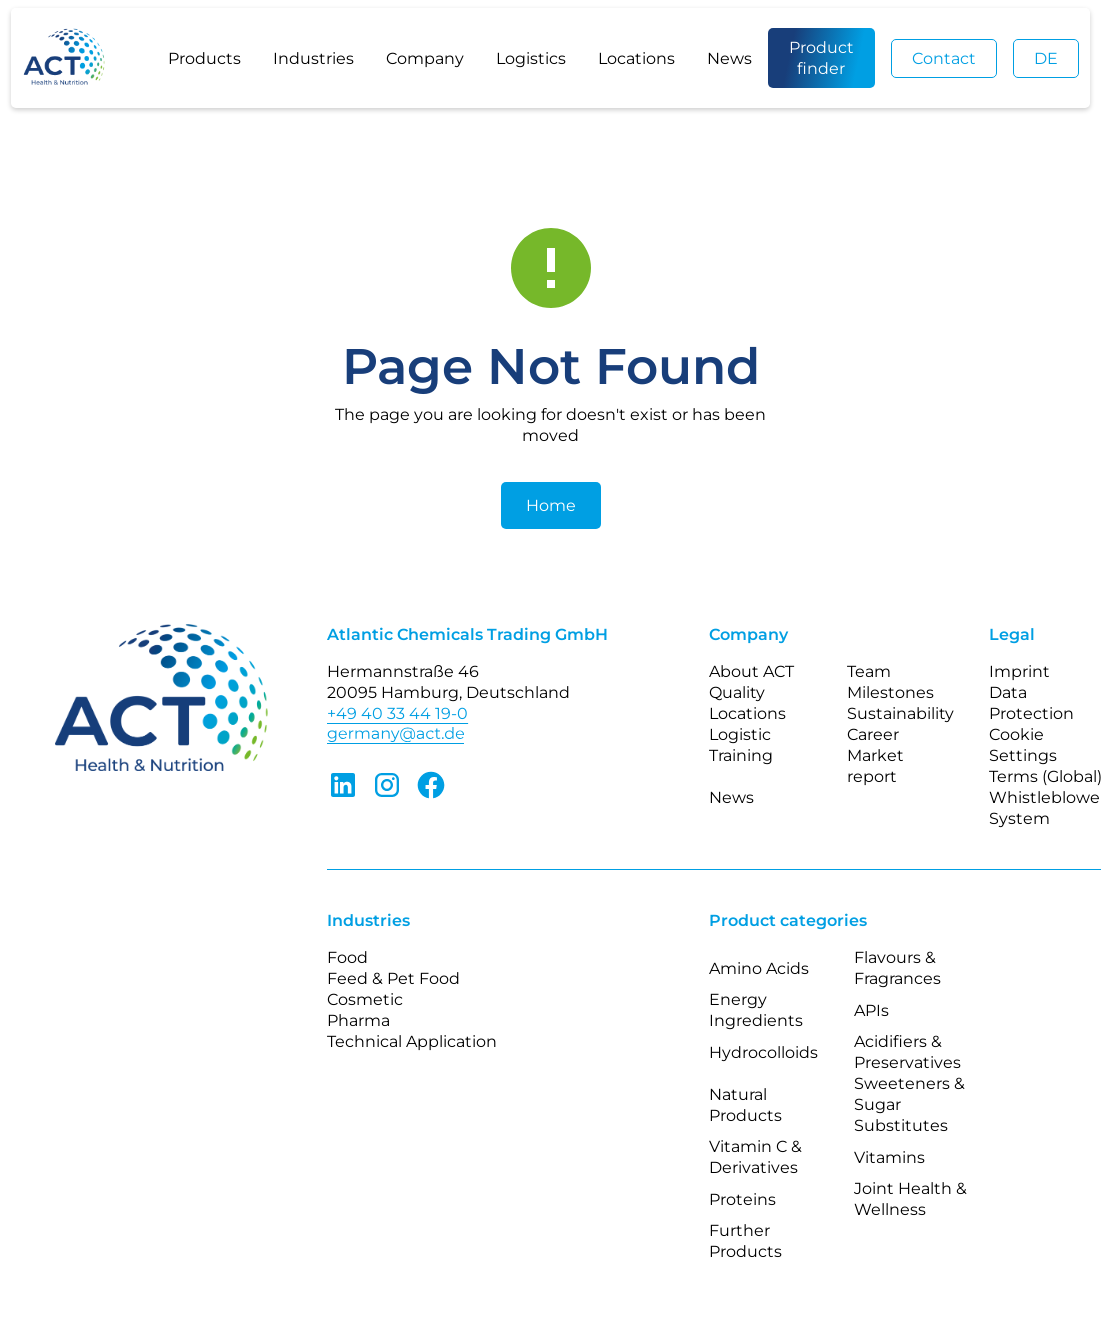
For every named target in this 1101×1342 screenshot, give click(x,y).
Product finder (821, 58)
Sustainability (900, 713)
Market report (875, 766)
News (729, 58)
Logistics (531, 58)
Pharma (358, 1020)
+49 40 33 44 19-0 (397, 713)
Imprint (1019, 671)
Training (741, 755)
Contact (944, 58)
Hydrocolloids (763, 1052)
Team (869, 671)
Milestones (890, 692)
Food (347, 957)
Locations (636, 58)
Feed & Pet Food (393, 978)
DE (1046, 58)
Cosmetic (365, 999)
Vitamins (889, 1157)
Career (873, 734)
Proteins (742, 1199)
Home (551, 505)
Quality (737, 692)
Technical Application (412, 1041)
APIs (871, 1010)
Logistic (740, 734)
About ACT (751, 671)
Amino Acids (759, 968)
